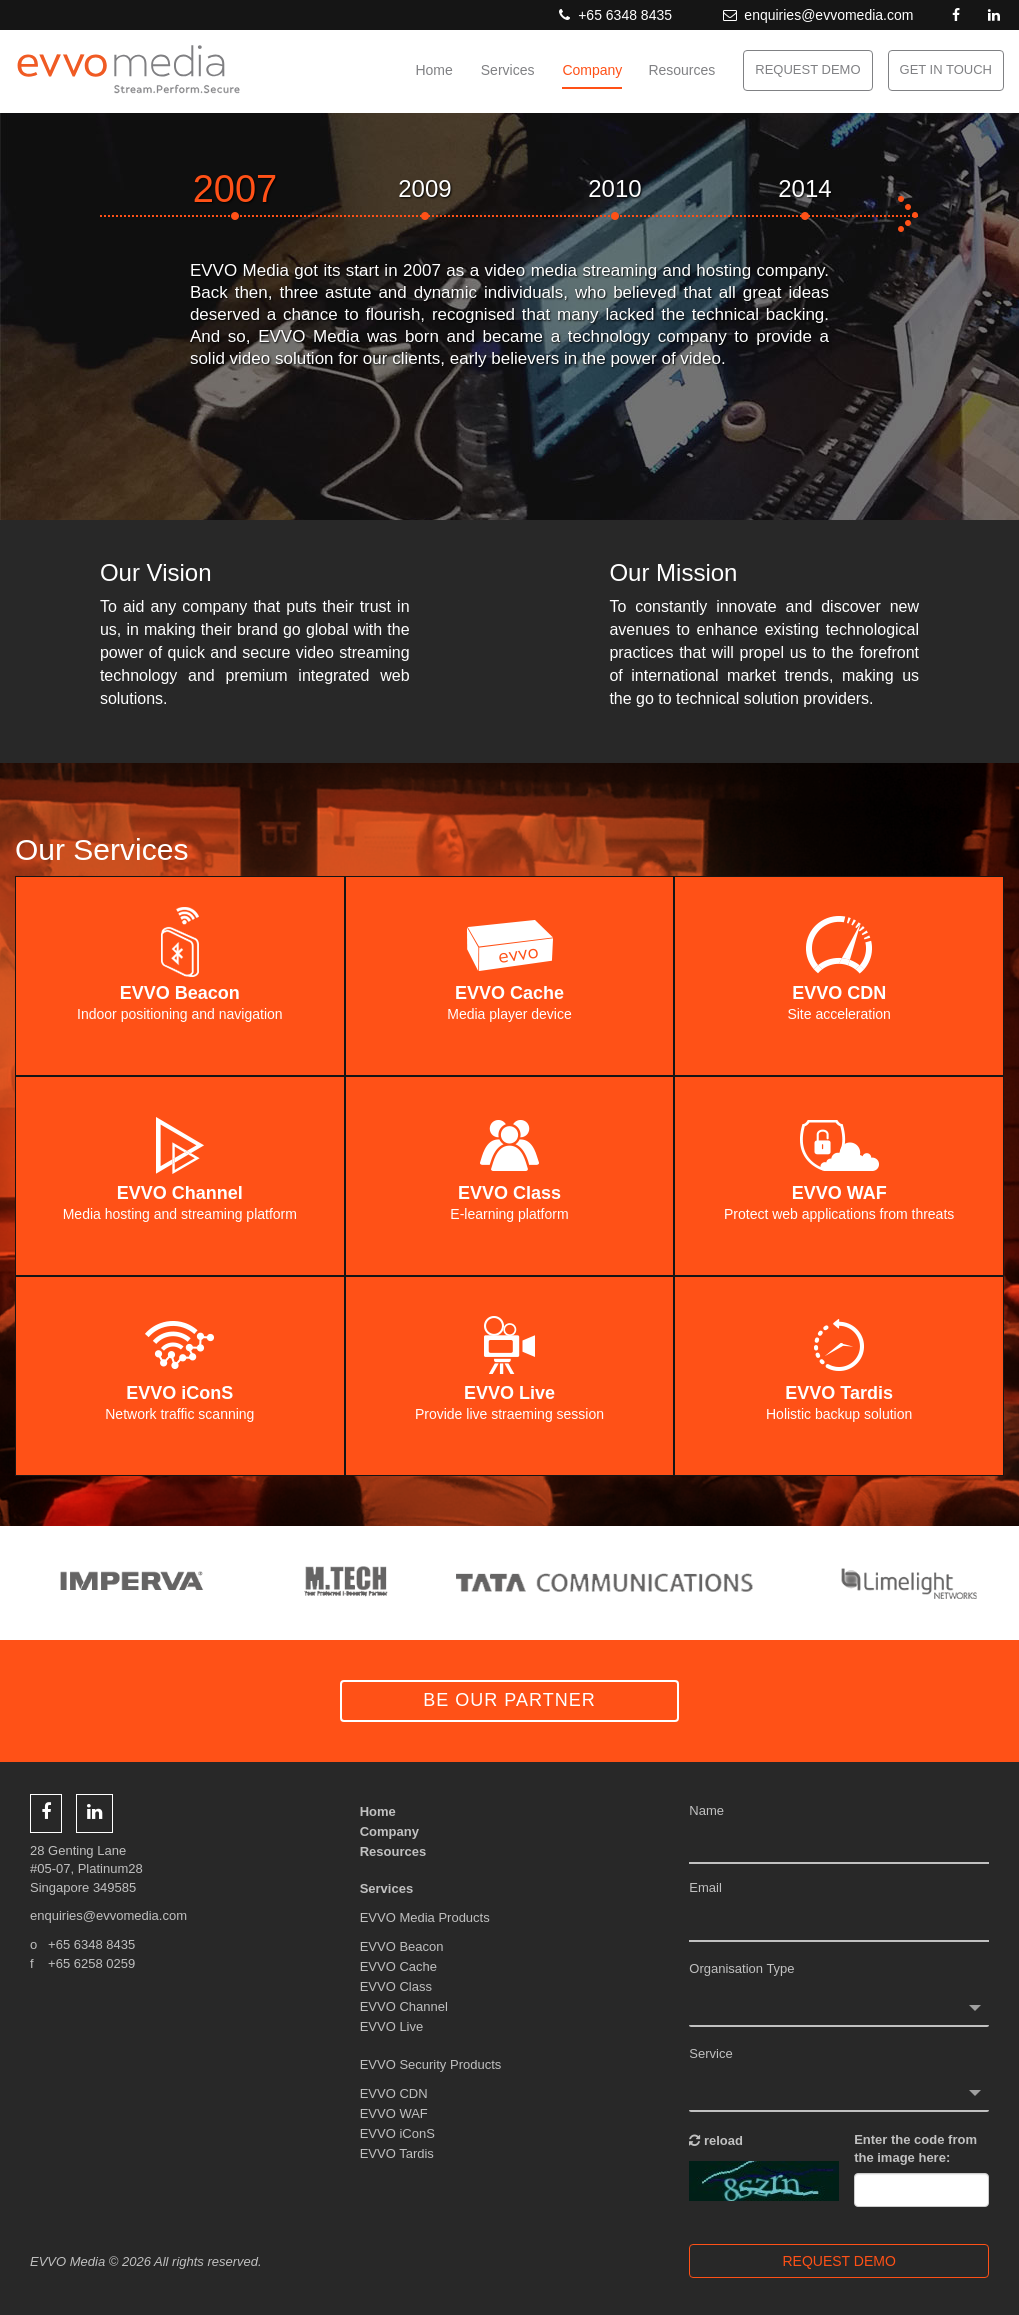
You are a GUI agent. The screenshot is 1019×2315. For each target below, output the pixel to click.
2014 (804, 188)
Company (592, 70)
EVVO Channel (404, 2006)
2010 (614, 188)
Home (433, 70)
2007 (235, 189)
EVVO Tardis (397, 2153)
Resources (681, 70)
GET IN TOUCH (946, 69)
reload (716, 2140)
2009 (424, 188)
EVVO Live (392, 2026)
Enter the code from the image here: (915, 2149)
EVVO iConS (397, 2133)
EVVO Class (396, 1986)
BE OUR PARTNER (509, 1700)
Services (508, 70)
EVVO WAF (394, 2113)
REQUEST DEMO (807, 69)
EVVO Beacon (402, 1946)
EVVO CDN (394, 2093)
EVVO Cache (398, 1966)
